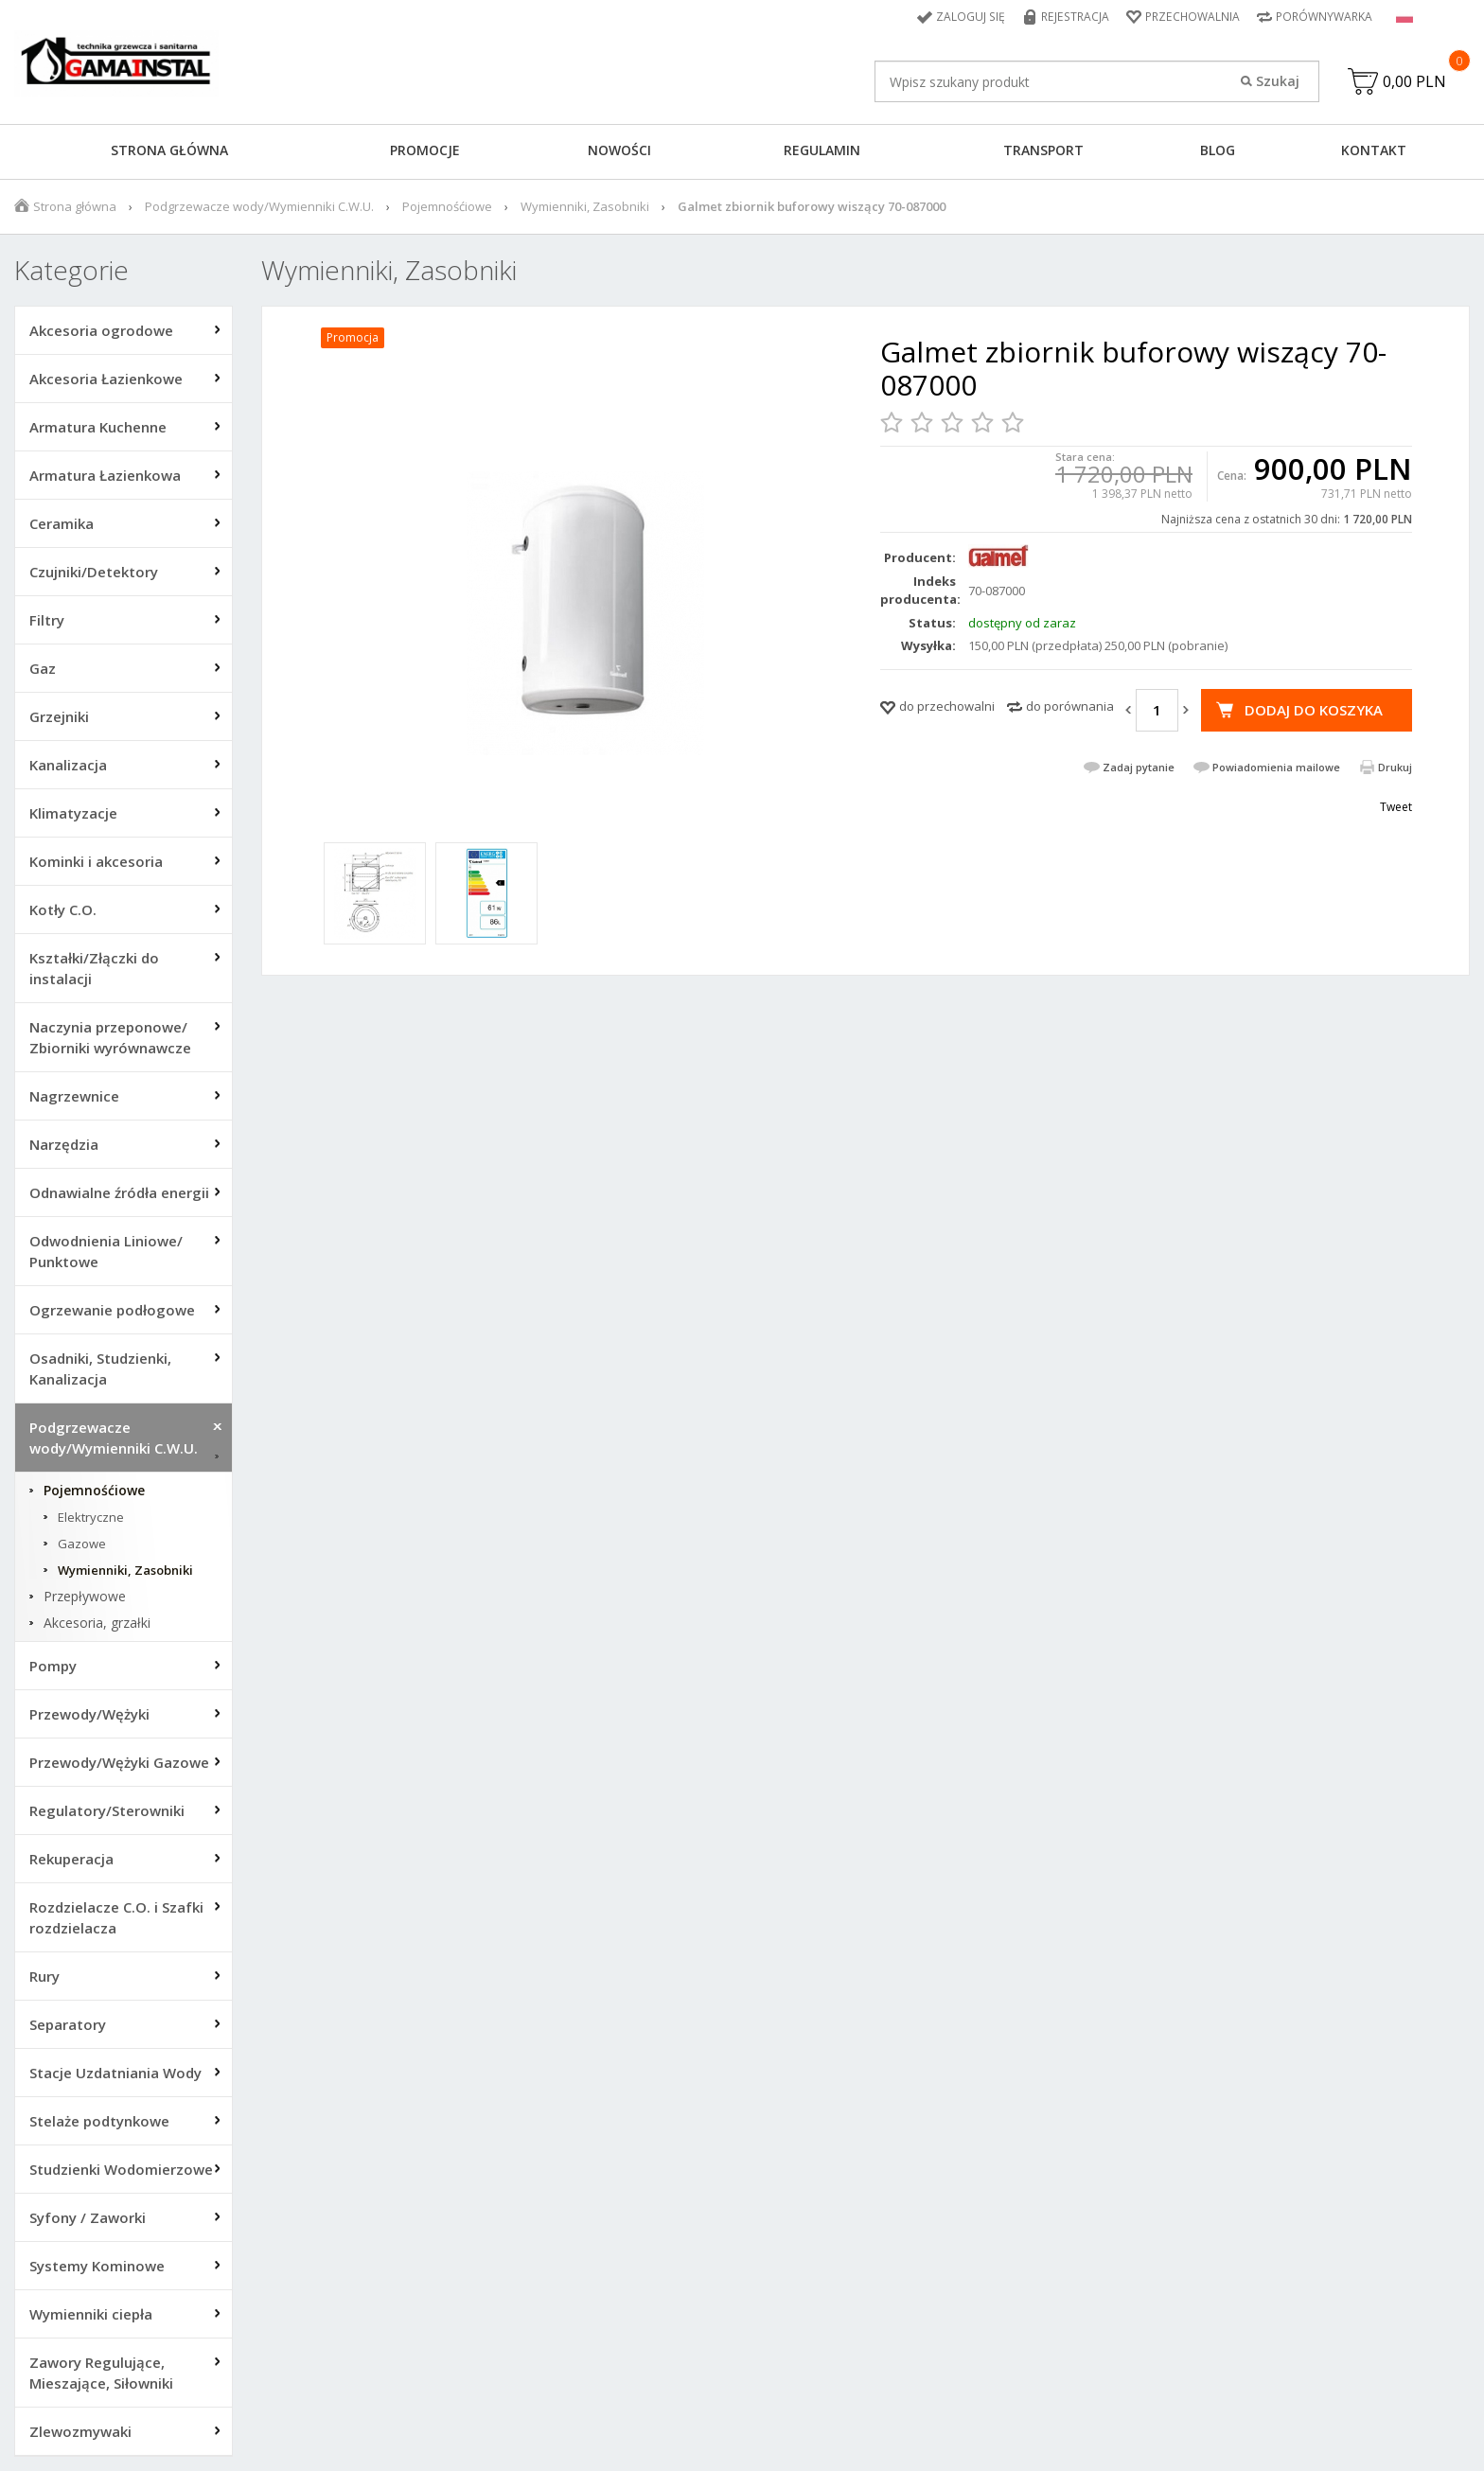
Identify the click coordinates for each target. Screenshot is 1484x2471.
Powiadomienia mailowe (1276, 767)
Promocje (425, 150)
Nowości (619, 150)
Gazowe (82, 1543)
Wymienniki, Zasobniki (585, 206)
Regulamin (822, 150)
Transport (1043, 150)
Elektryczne (91, 1517)
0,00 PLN (1414, 81)
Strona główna (169, 150)
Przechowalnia (1192, 17)
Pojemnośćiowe (447, 206)
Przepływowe (85, 1596)
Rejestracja (1076, 17)
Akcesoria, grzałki (97, 1623)
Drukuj (1395, 767)
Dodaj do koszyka (1314, 709)
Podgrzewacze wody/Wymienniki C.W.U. (259, 206)
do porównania (1070, 706)
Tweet (1396, 807)
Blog (1217, 150)
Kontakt (1373, 150)
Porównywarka (1324, 17)
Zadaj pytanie (1139, 767)
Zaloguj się (974, 17)
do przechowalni (947, 706)
